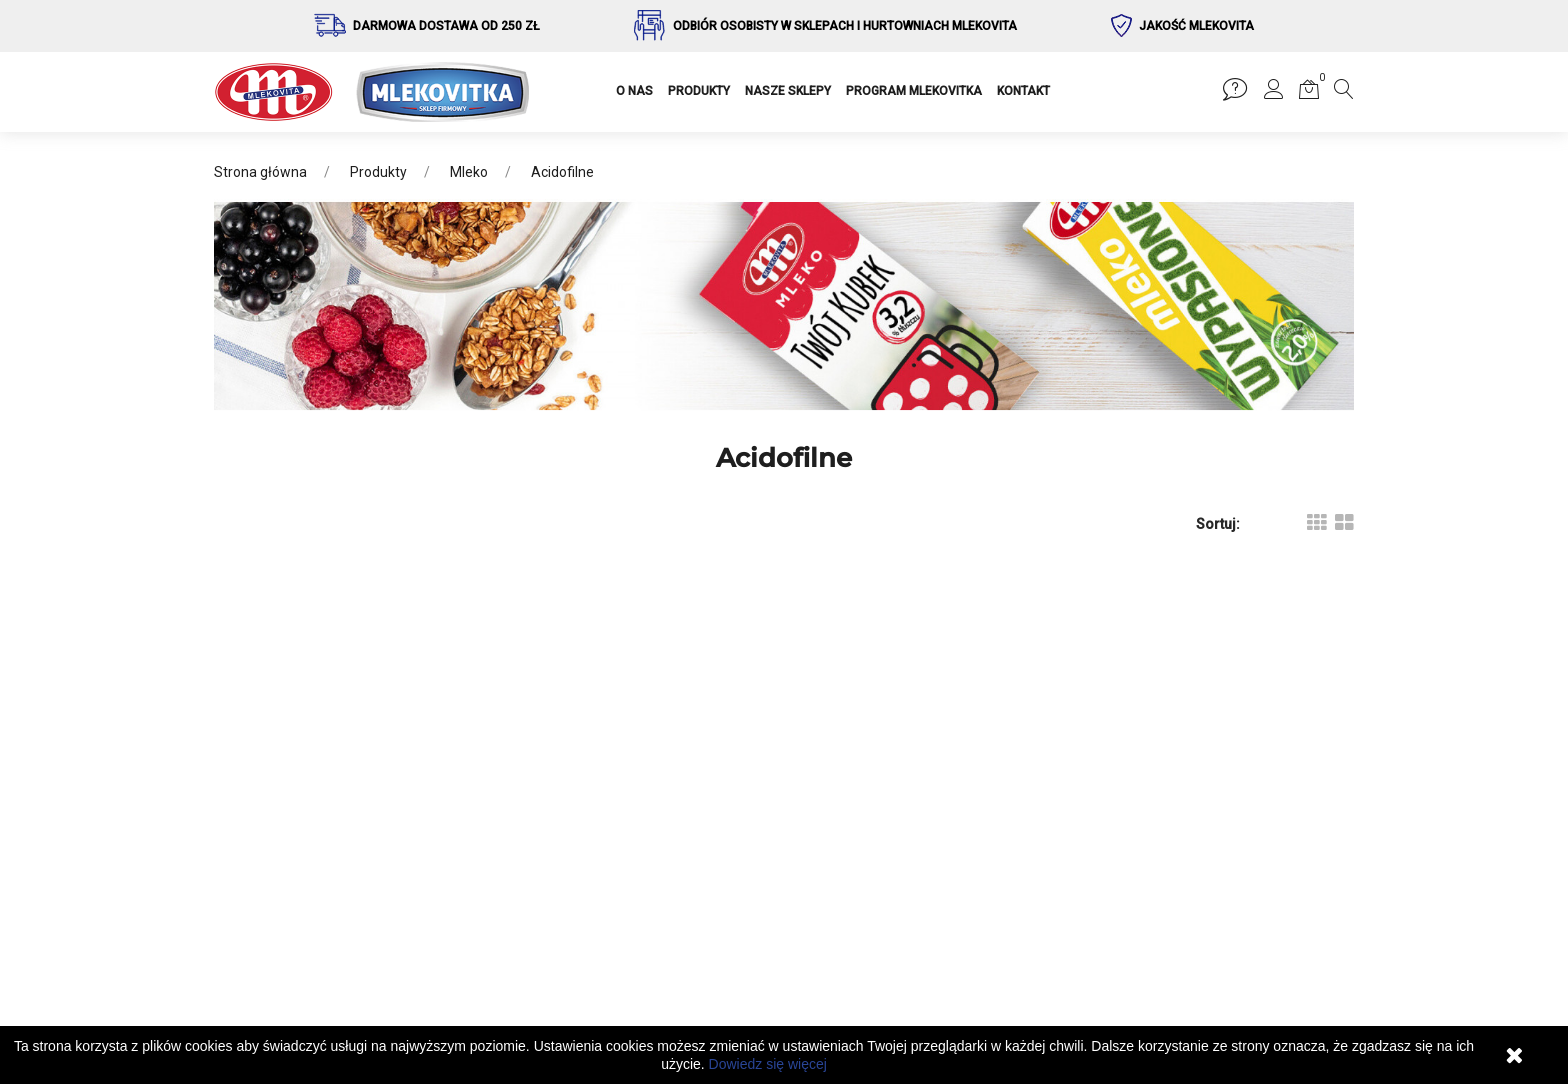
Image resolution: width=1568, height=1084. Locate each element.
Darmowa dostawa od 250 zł (446, 26)
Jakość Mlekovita (1196, 26)
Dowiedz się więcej (768, 1064)
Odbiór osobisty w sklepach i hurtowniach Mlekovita (845, 26)
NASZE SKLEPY (788, 91)
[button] (1274, 93)
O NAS (634, 91)
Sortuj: (1218, 524)
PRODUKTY (699, 91)
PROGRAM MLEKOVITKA (914, 91)
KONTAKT (1023, 91)
